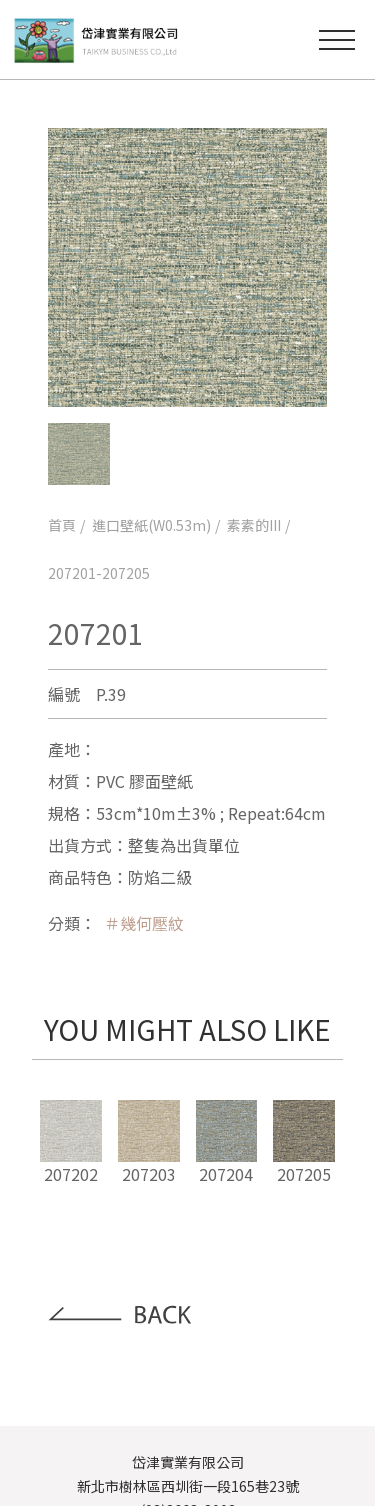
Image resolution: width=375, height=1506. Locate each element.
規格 (64, 813)
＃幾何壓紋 (144, 923)
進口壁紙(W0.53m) (151, 525)
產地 (64, 749)
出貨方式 (80, 845)
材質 (64, 781)
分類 (64, 923)
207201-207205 (99, 573)
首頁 (62, 525)
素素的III (254, 525)
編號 (64, 694)
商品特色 (80, 877)
